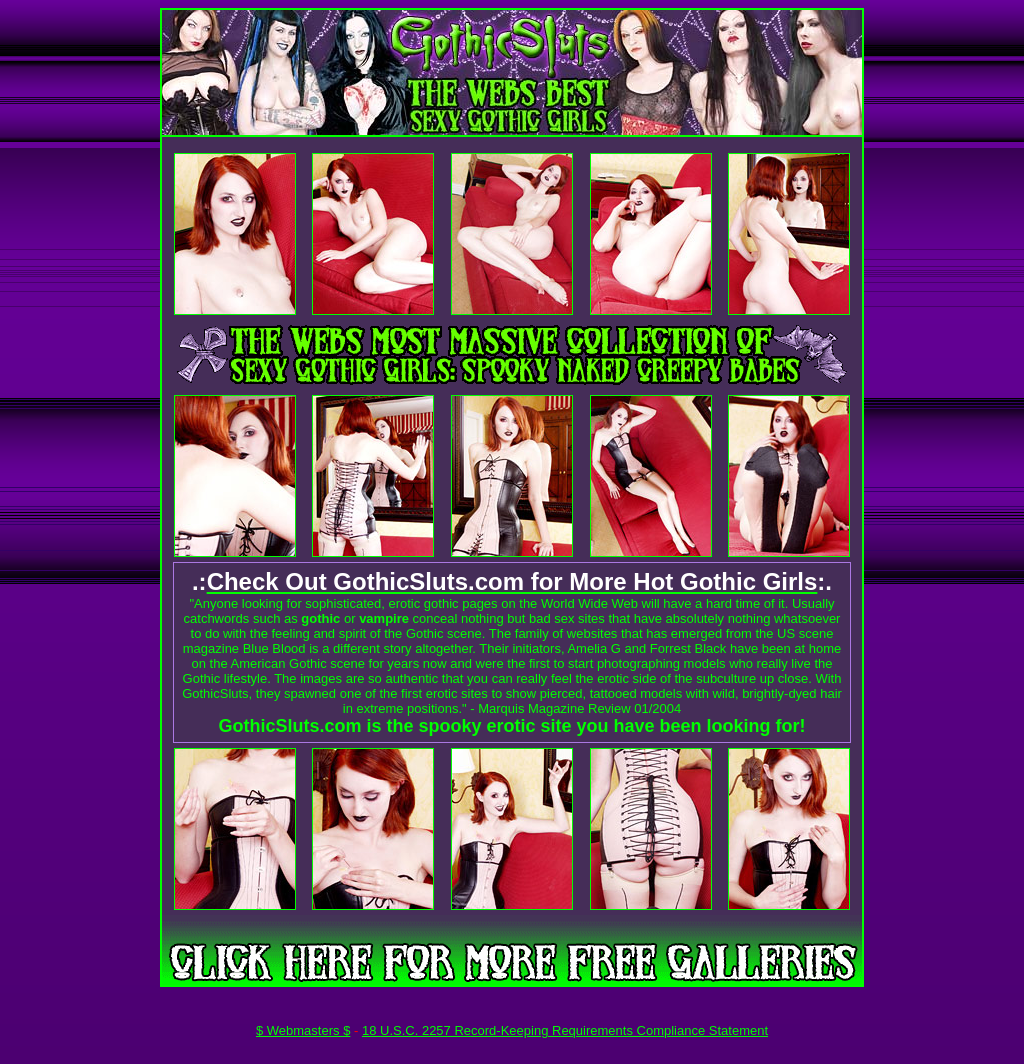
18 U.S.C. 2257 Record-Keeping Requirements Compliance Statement (565, 1030)
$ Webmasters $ (303, 1030)
